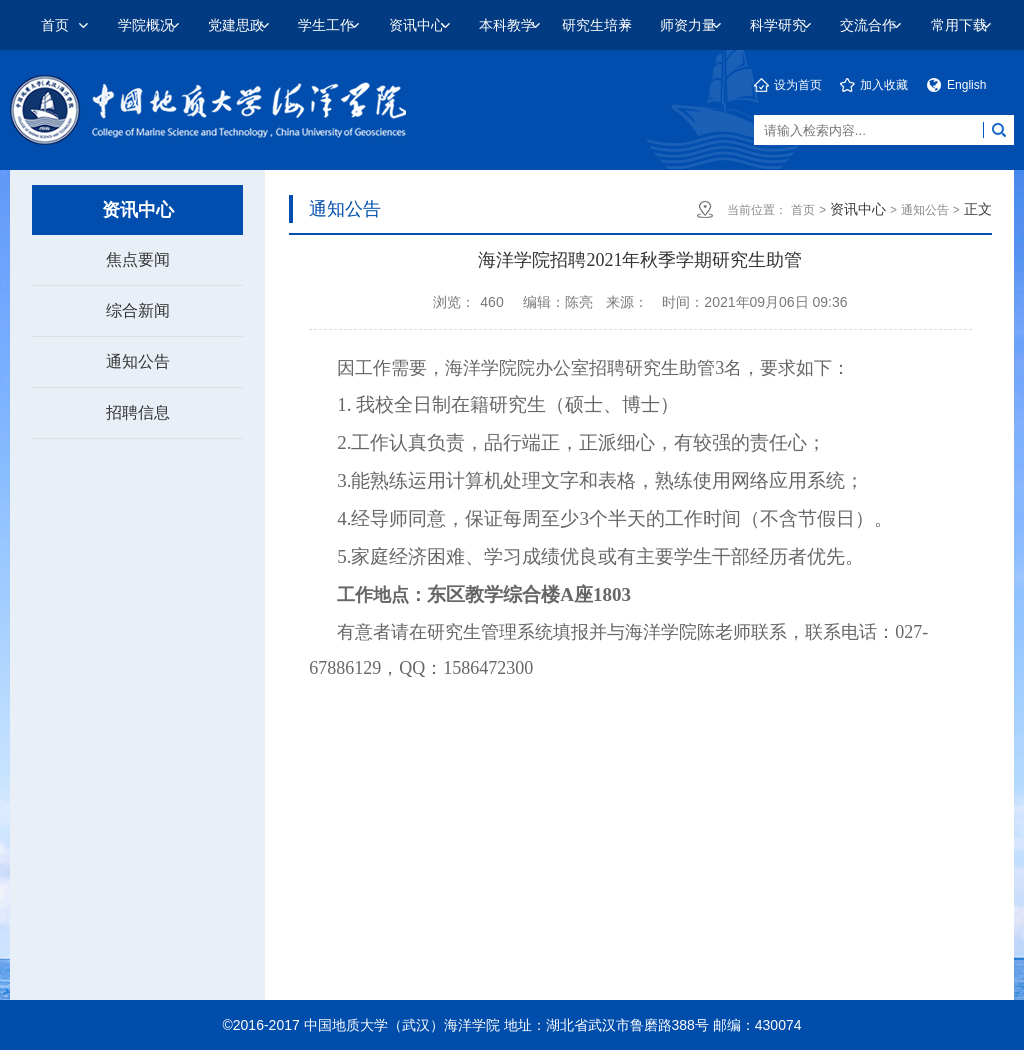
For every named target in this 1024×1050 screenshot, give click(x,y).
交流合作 (868, 25)
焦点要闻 (138, 259)
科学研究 (778, 25)
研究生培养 (597, 25)
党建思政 (236, 25)
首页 (55, 25)
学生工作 (326, 25)
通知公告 (138, 361)
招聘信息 (138, 412)
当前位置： (757, 210)
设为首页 (798, 85)
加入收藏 (884, 85)
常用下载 (959, 25)
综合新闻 (138, 310)
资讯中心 (417, 25)
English (966, 85)
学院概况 (146, 25)
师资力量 (688, 25)
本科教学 (507, 25)
